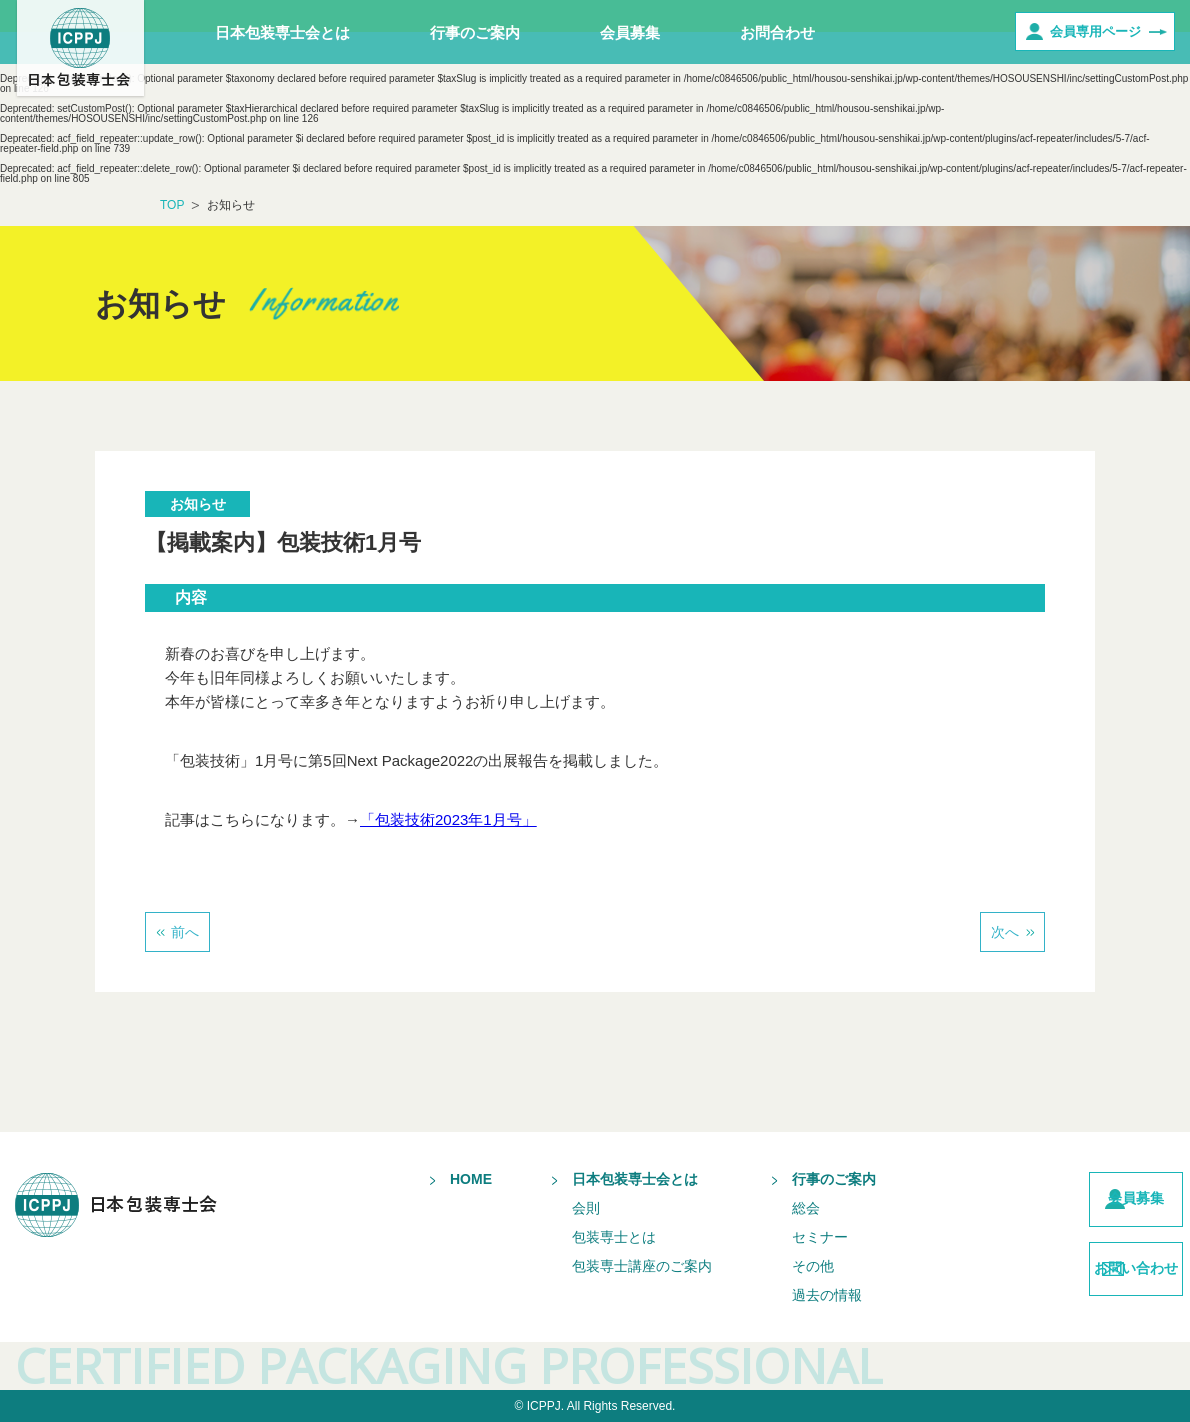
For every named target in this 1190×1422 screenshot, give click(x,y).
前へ (185, 932)
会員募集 (630, 32)
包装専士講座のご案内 (605, 1266)
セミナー (783, 1237)
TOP (172, 205)
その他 (776, 1266)
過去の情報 (790, 1295)
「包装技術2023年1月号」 (448, 819)
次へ (1005, 932)
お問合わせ (777, 32)
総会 (769, 1208)
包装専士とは (577, 1237)
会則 (549, 1208)
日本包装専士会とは (282, 32)
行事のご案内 (475, 32)
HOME (434, 1179)
